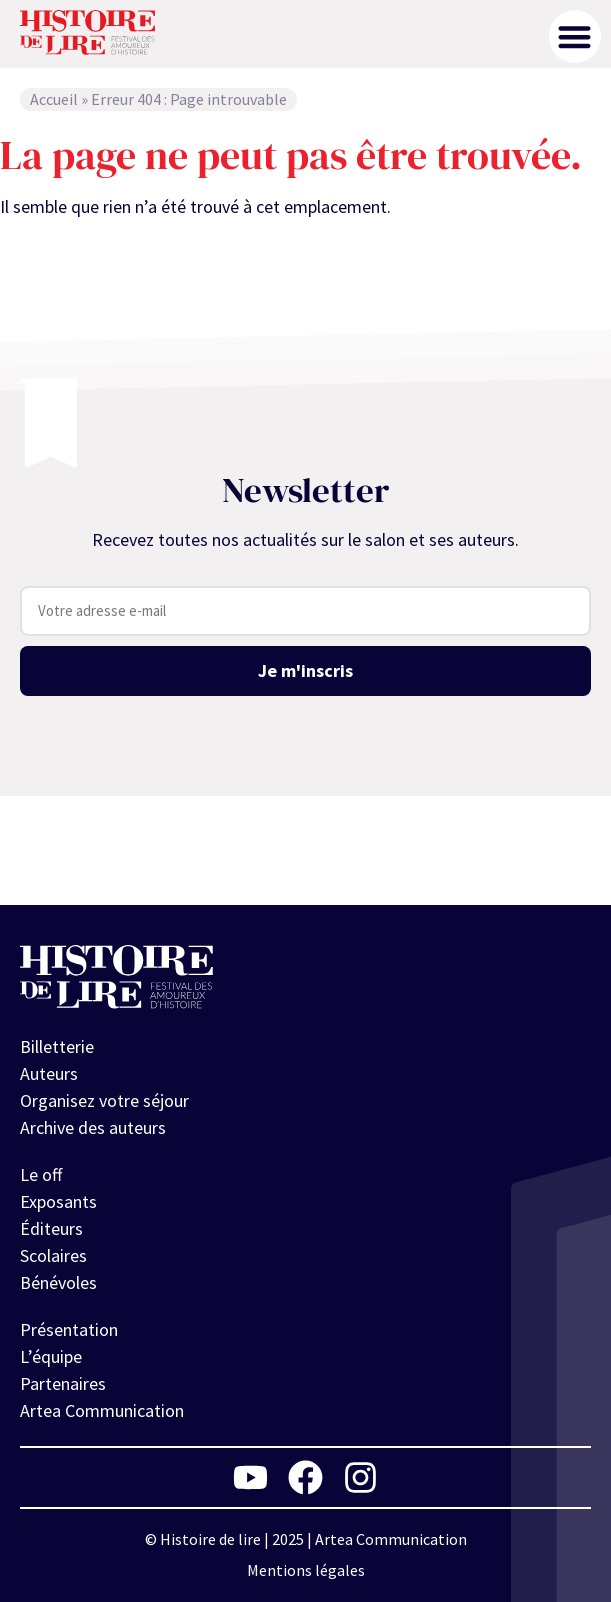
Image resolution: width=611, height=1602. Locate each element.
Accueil (54, 99)
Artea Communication (102, 1410)
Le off (41, 1174)
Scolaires (53, 1255)
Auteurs (49, 1073)
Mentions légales (306, 1570)
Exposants (58, 1201)
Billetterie (57, 1046)
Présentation (69, 1329)
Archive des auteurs (93, 1127)
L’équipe (51, 1356)
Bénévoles (58, 1282)
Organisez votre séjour (104, 1100)
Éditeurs (51, 1228)
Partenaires (63, 1383)
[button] (575, 36)
